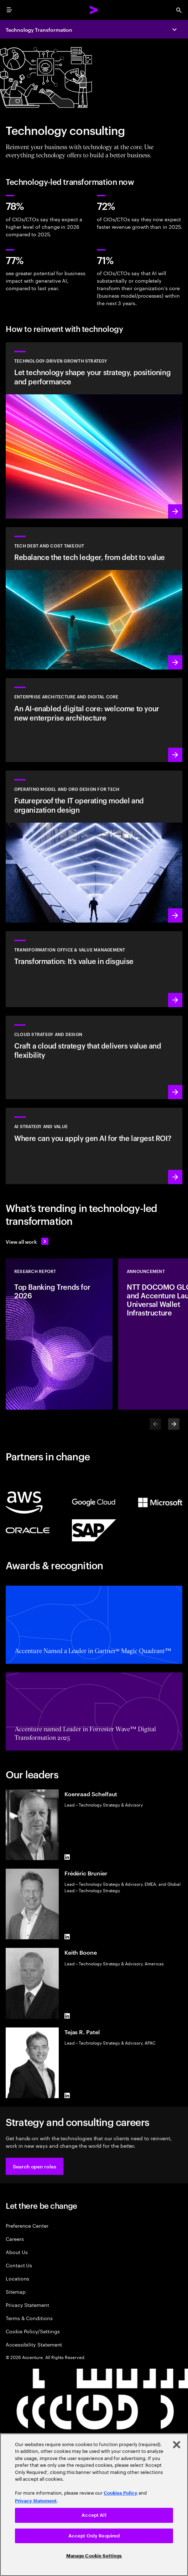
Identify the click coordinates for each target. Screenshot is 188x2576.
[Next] (173, 1424)
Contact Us (19, 2265)
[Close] (176, 2445)
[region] (94, 2504)
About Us (16, 2252)
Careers (15, 2238)
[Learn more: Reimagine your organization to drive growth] (94, 847)
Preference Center (27, 2225)
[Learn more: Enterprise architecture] (94, 720)
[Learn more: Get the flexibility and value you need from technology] (94, 430)
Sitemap (16, 2291)
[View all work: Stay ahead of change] (27, 1241)
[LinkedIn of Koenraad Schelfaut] (67, 1857)
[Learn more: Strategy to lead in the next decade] (94, 1146)
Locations (17, 2278)
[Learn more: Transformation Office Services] (94, 969)
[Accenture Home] (94, 10)
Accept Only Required (94, 2536)
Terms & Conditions (29, 2318)
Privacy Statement (27, 2304)
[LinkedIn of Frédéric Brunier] (67, 1936)
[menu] (9, 10)
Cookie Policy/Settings (32, 2331)
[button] (34, 2166)
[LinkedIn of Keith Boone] (67, 2016)
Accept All (94, 2515)
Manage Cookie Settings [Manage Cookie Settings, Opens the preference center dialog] (94, 2556)
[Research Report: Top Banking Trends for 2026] (59, 1334)
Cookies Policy (120, 2493)
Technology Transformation (39, 29)
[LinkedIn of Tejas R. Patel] (67, 2095)
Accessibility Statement (34, 2344)
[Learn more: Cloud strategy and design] (94, 1057)
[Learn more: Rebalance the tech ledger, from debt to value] (94, 598)
